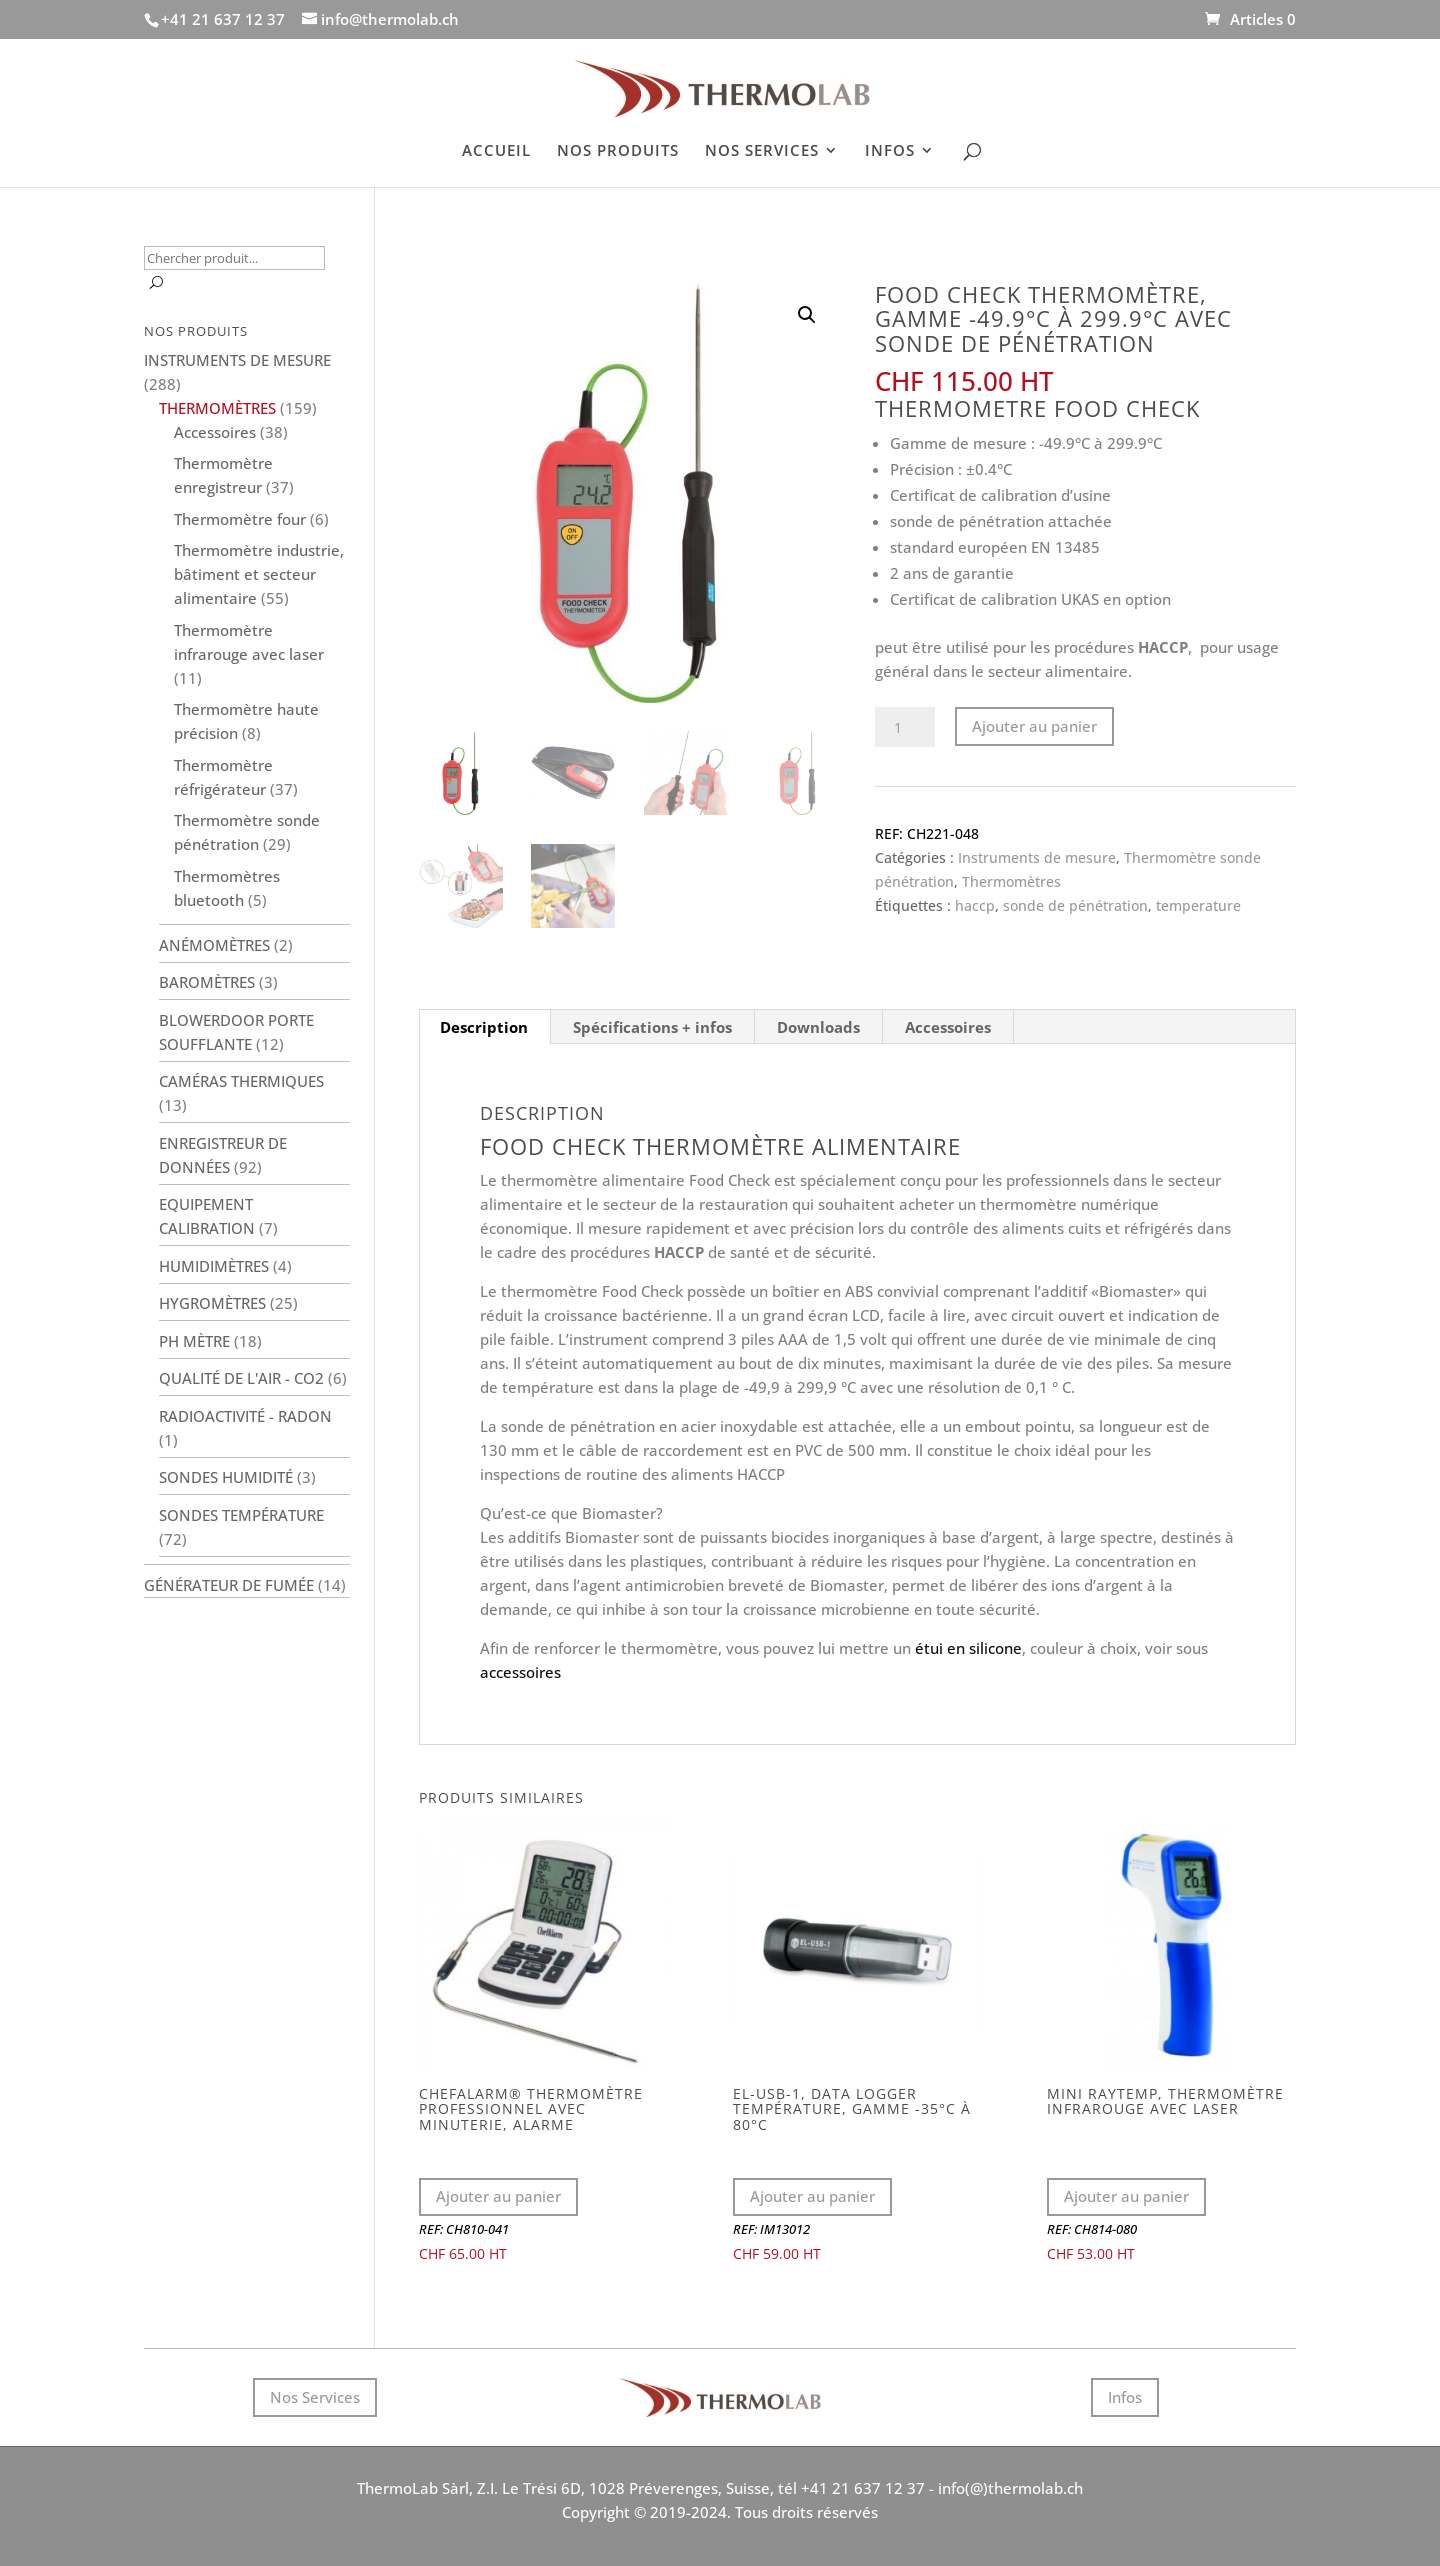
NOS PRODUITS (618, 151)
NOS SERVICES (762, 151)
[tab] (484, 1027)
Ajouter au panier (1034, 726)
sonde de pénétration (1075, 905)
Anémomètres (214, 945)
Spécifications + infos (652, 1027)
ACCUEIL (496, 151)
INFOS (890, 151)
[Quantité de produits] (905, 727)
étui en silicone (968, 1648)
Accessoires (948, 1027)
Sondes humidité (226, 1477)
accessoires (520, 1672)
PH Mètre (194, 1341)
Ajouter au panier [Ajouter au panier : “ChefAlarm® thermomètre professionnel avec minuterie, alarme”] (498, 2196)
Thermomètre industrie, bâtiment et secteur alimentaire (259, 574)
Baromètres (207, 982)
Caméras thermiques (241, 1081)
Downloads (818, 1027)
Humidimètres (214, 1266)
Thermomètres (1011, 881)
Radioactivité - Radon (245, 1416)
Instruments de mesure (1037, 857)
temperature (1198, 905)
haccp (975, 905)
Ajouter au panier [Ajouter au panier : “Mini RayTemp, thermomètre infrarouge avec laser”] (1126, 2196)
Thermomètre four (240, 519)
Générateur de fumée (229, 1585)
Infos (1125, 2397)
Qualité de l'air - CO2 (241, 1378)
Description (484, 1027)
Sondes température (241, 1515)
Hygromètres (212, 1303)
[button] (807, 315)
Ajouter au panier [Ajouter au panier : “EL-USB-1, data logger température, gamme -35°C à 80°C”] (812, 2196)
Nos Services (315, 2397)
